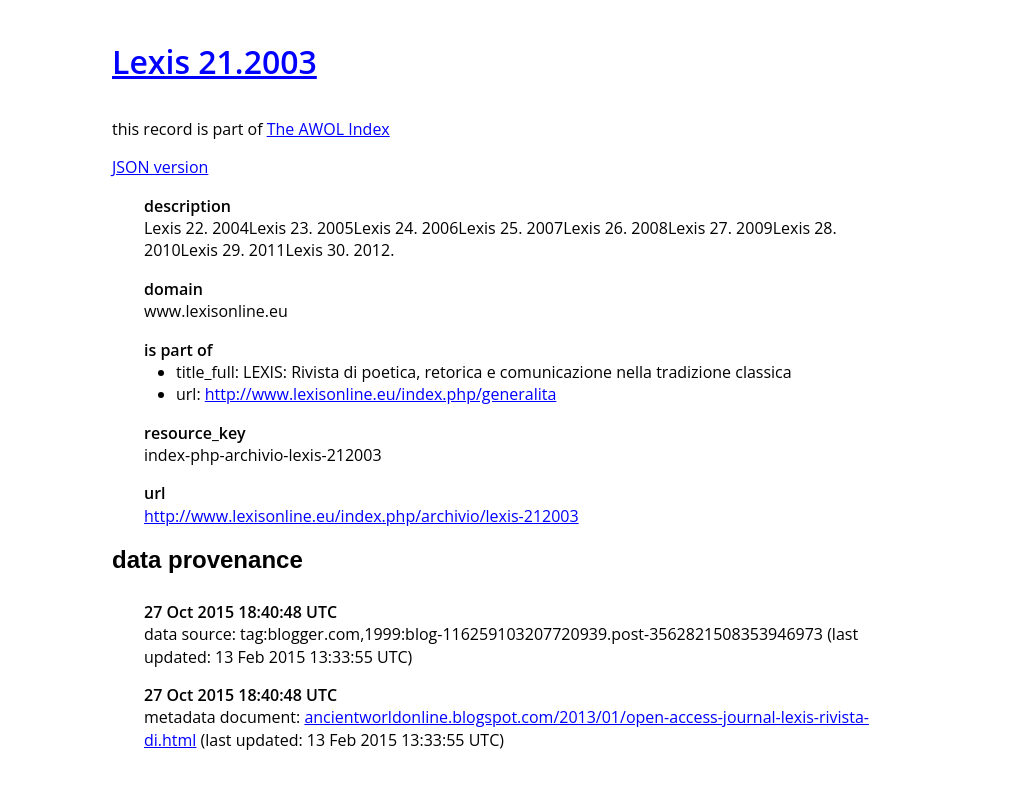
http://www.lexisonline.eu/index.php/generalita (381, 394)
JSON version (160, 167)
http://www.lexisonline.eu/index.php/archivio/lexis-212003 (361, 516)
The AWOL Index (328, 129)
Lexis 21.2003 (214, 61)
